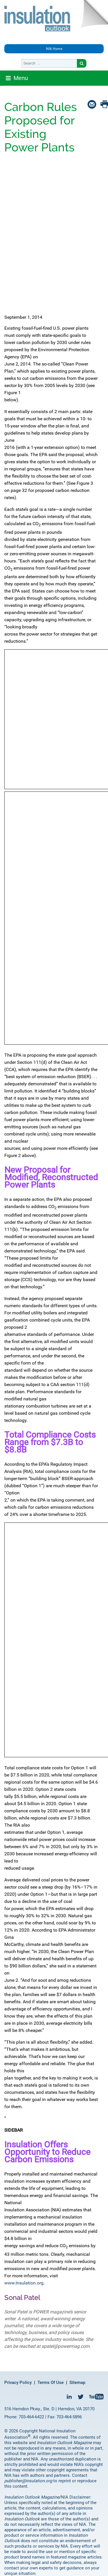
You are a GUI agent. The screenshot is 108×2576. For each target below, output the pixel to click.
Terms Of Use (50, 2382)
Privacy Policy (18, 2382)
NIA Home (54, 49)
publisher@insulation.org (28, 2480)
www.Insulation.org (23, 2283)
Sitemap (77, 2382)
